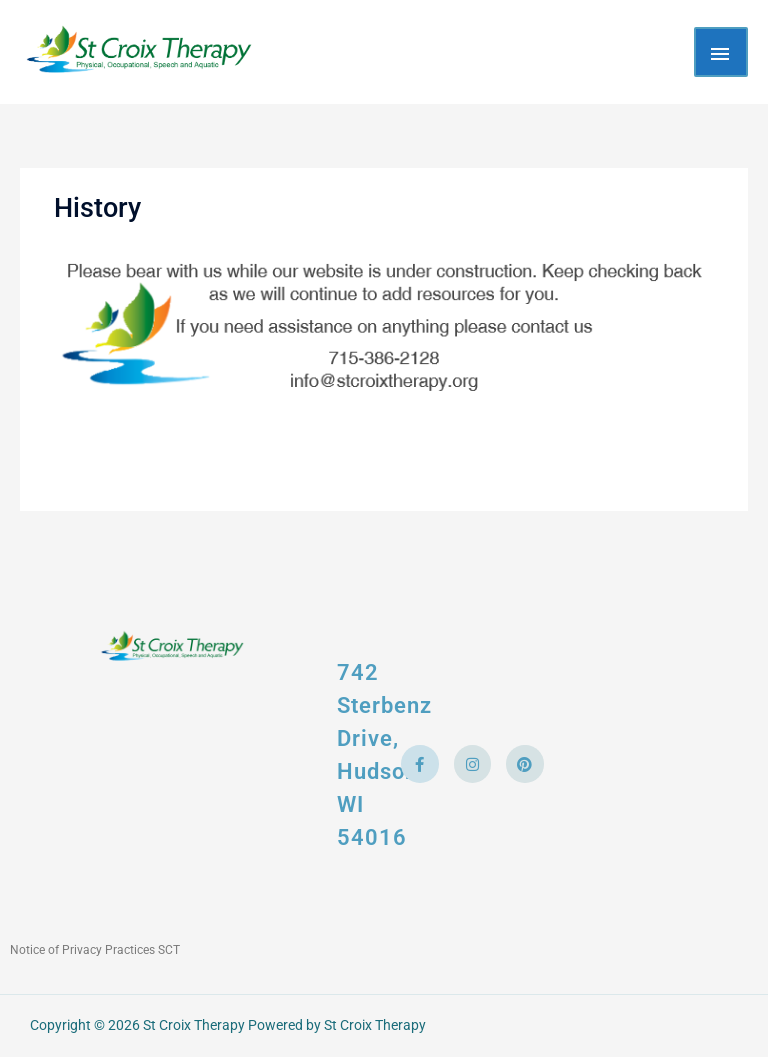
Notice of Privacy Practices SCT (95, 950)
